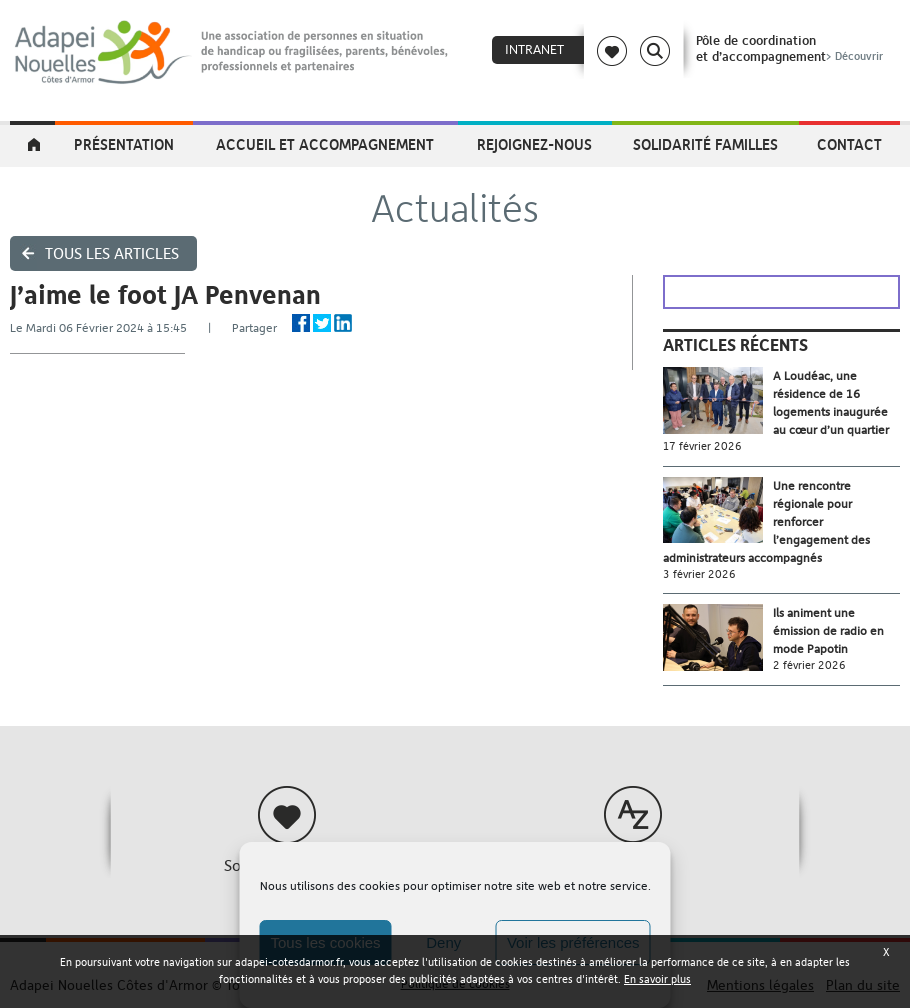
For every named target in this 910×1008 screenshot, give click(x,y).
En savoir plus (657, 979)
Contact (849, 144)
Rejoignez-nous (534, 144)
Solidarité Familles (705, 144)
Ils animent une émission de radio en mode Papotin (828, 631)
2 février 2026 (809, 665)
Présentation (124, 144)
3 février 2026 (699, 574)
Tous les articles (112, 253)
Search (655, 51)
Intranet (534, 49)
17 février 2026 (702, 446)
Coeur (612, 51)
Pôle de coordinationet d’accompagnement (791, 48)
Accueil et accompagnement (325, 144)
